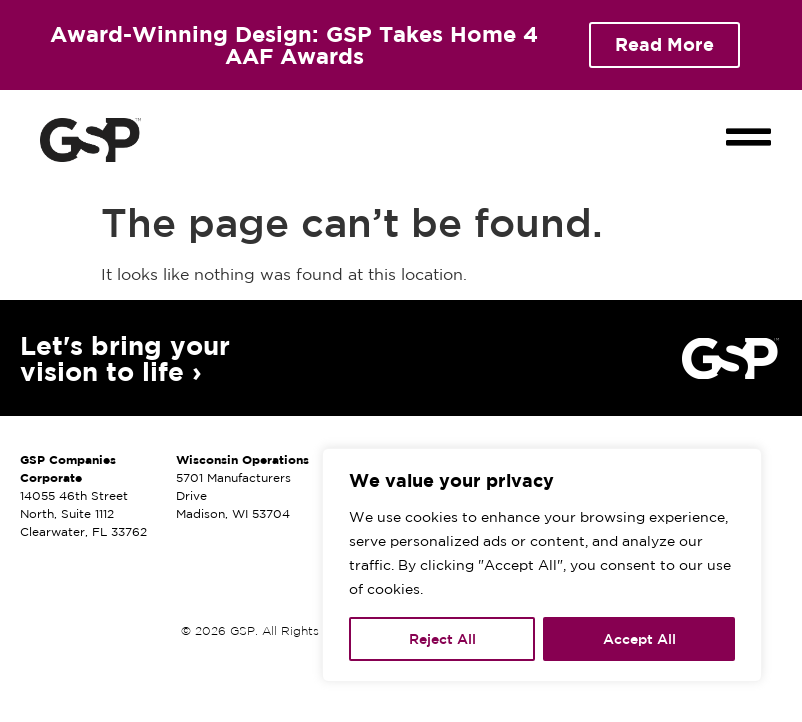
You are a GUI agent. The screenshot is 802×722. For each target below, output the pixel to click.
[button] (749, 120)
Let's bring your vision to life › (125, 358)
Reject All (442, 639)
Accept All (639, 639)
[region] (542, 565)
